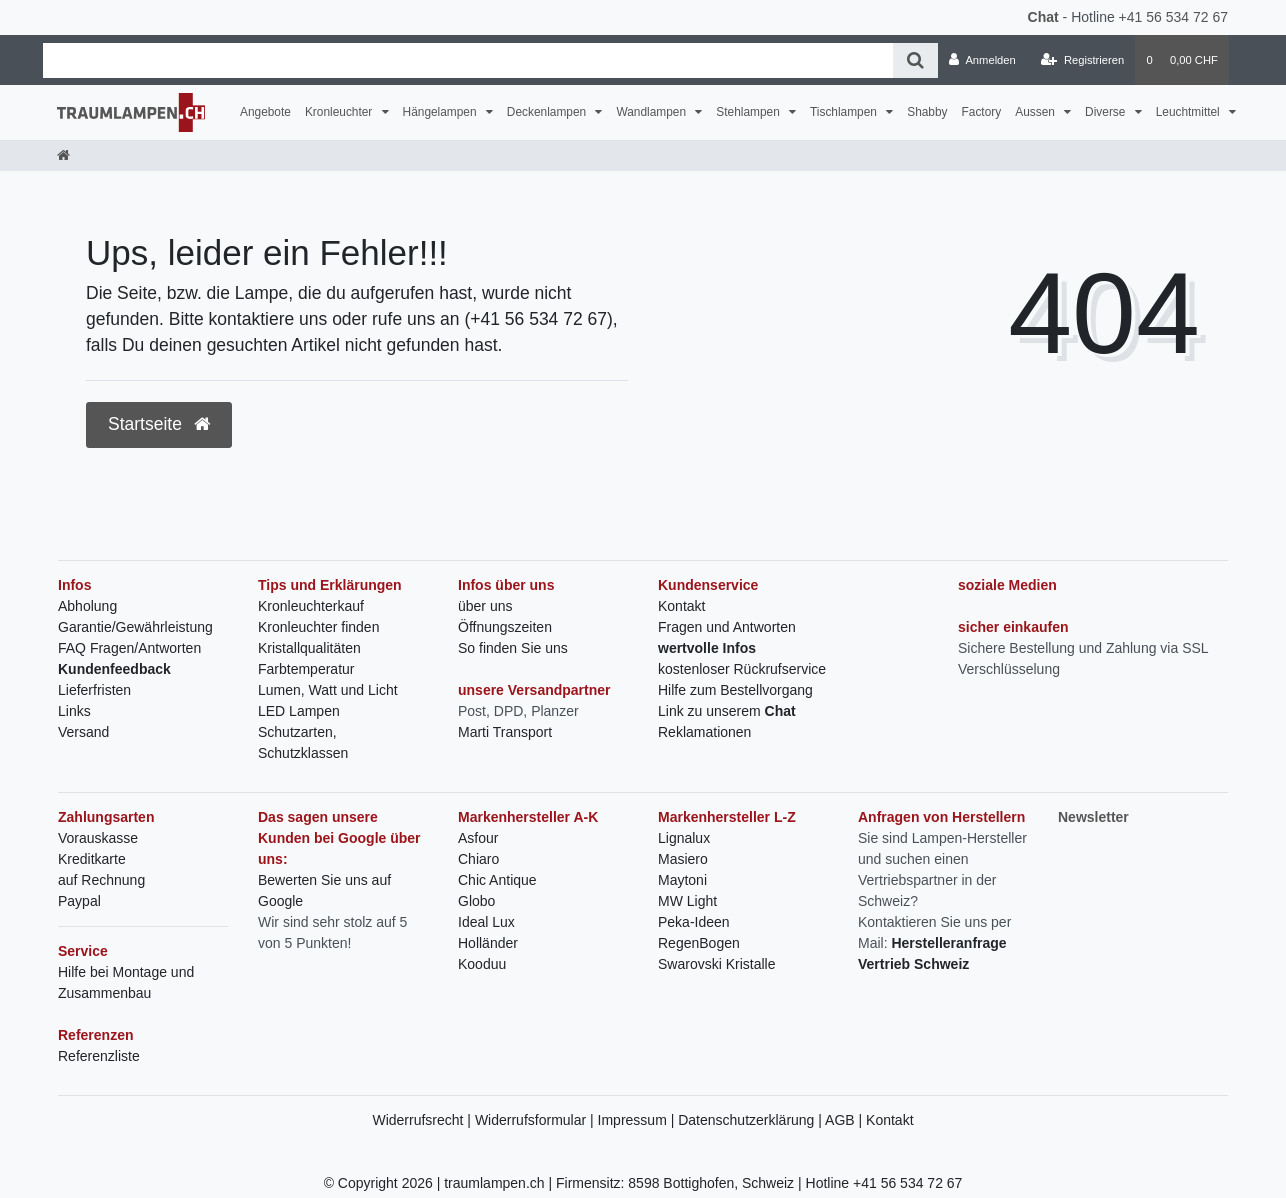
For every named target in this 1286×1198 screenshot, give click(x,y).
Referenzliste (99, 1056)
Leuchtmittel (1189, 112)
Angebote (265, 112)
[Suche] (915, 60)
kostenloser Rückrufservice (742, 669)
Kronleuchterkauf (311, 606)
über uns (485, 606)
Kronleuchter (340, 112)
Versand (83, 732)
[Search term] (468, 60)
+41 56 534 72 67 (1173, 17)
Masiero (683, 859)
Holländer (488, 943)
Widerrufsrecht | (423, 1120)
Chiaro (478, 859)
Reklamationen (704, 732)
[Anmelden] (982, 60)
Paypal (79, 901)
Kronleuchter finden (318, 627)
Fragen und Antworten (727, 627)
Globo (476, 901)
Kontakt (681, 606)
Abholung (87, 606)
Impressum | (638, 1120)
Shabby (927, 112)
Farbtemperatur (306, 669)
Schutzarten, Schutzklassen (303, 742)
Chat (1043, 17)
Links (74, 711)
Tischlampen (845, 112)
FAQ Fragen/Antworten (129, 648)
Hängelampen (441, 112)
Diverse (1107, 112)
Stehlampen (749, 112)
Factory (982, 112)
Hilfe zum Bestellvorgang (735, 690)
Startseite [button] (159, 424)
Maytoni (682, 880)
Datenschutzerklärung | (751, 1120)
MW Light (687, 901)
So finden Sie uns (513, 648)
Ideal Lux (486, 922)
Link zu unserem (727, 711)
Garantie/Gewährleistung (135, 627)
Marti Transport (505, 732)
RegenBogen (699, 943)
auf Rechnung (101, 880)
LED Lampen (299, 711)
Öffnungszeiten (505, 627)
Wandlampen (652, 112)
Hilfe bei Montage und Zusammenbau (126, 982)
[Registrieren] (1082, 60)
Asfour (478, 838)
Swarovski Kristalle (716, 964)
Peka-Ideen (694, 922)
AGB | (845, 1120)
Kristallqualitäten (309, 648)
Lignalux (684, 838)
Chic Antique (497, 880)
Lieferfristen (94, 690)
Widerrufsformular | (536, 1120)
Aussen (1036, 112)
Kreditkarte (92, 859)
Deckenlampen (548, 112)
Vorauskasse (98, 838)
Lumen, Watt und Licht (328, 690)
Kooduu (482, 964)
